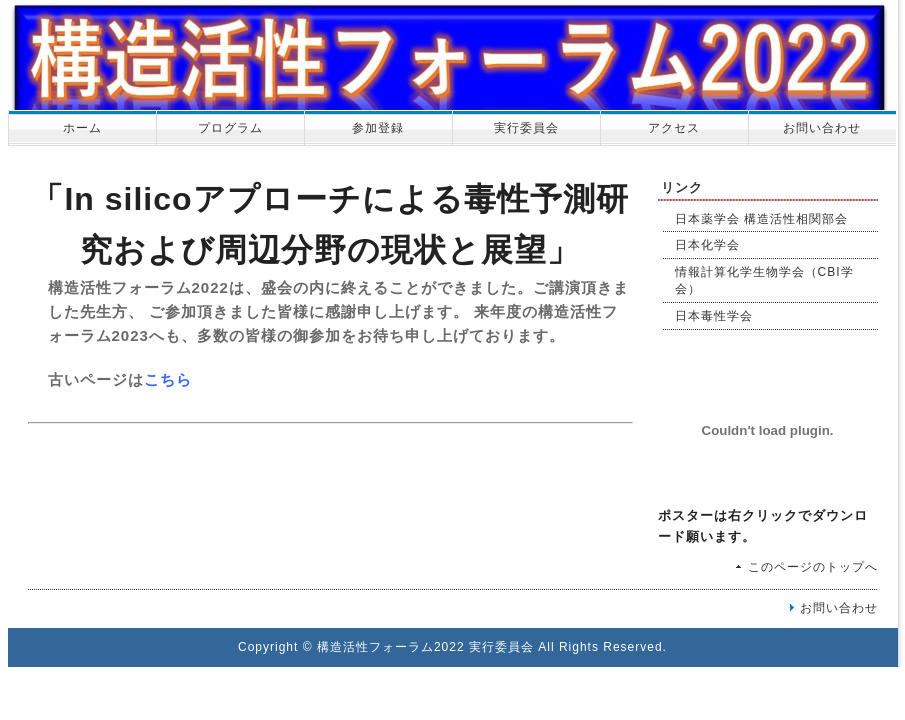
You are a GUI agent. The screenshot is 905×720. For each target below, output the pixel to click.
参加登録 (378, 128)
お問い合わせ (822, 128)
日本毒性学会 (714, 316)
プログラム (230, 128)
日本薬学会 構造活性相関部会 (761, 219)
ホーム (82, 128)
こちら (168, 379)
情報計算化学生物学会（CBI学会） (764, 280)
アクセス (674, 128)
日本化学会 (707, 245)
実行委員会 (526, 128)
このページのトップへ (813, 567)
